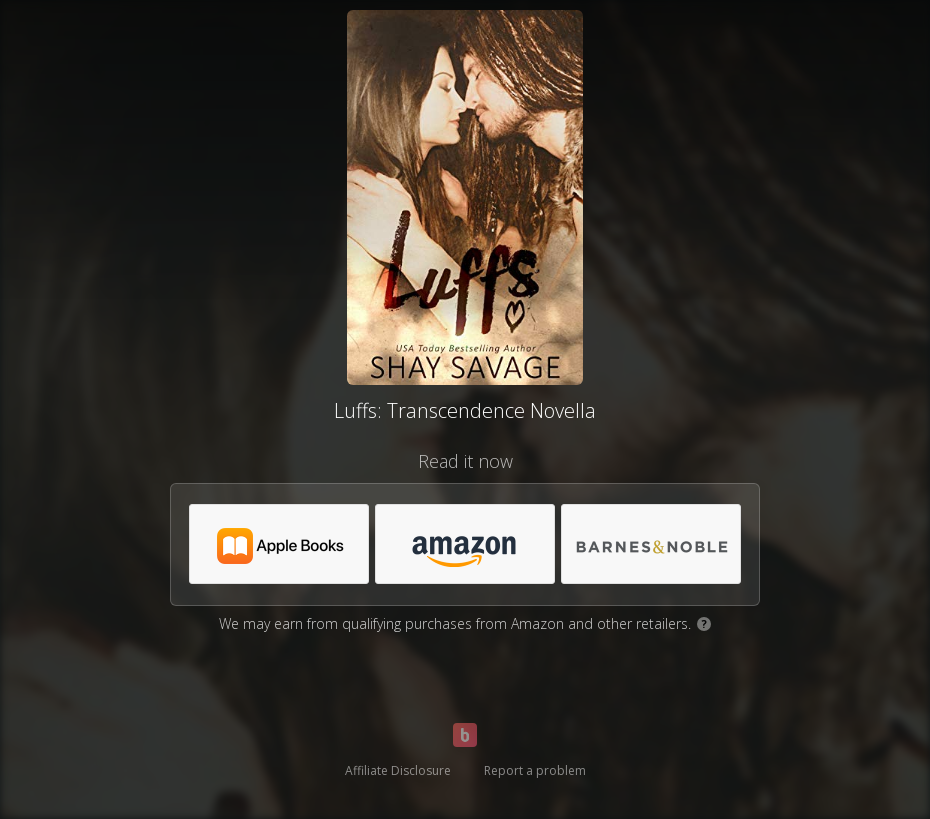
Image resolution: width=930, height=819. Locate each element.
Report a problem (535, 770)
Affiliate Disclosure (398, 770)
